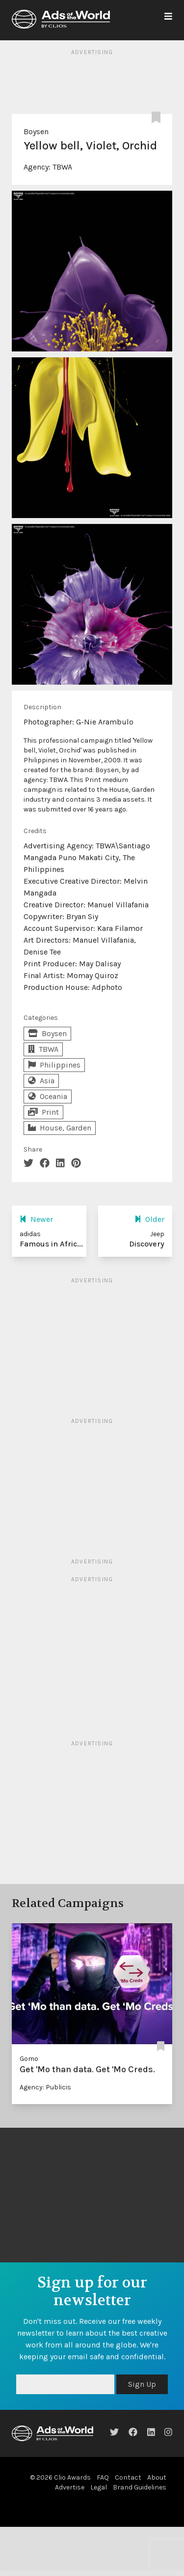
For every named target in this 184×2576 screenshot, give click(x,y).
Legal (98, 2487)
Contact (128, 2477)
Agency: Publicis (45, 2087)
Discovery (146, 1243)
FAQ (103, 2477)
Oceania (47, 1096)
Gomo (29, 2059)
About (156, 2477)
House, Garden (59, 1127)
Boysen (36, 131)
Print (43, 1112)
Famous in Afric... (51, 1243)
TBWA (62, 167)
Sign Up (142, 2384)
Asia (41, 1080)
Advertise (69, 2487)
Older (149, 1219)
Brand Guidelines (139, 2487)
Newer (36, 1219)
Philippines (54, 1065)
